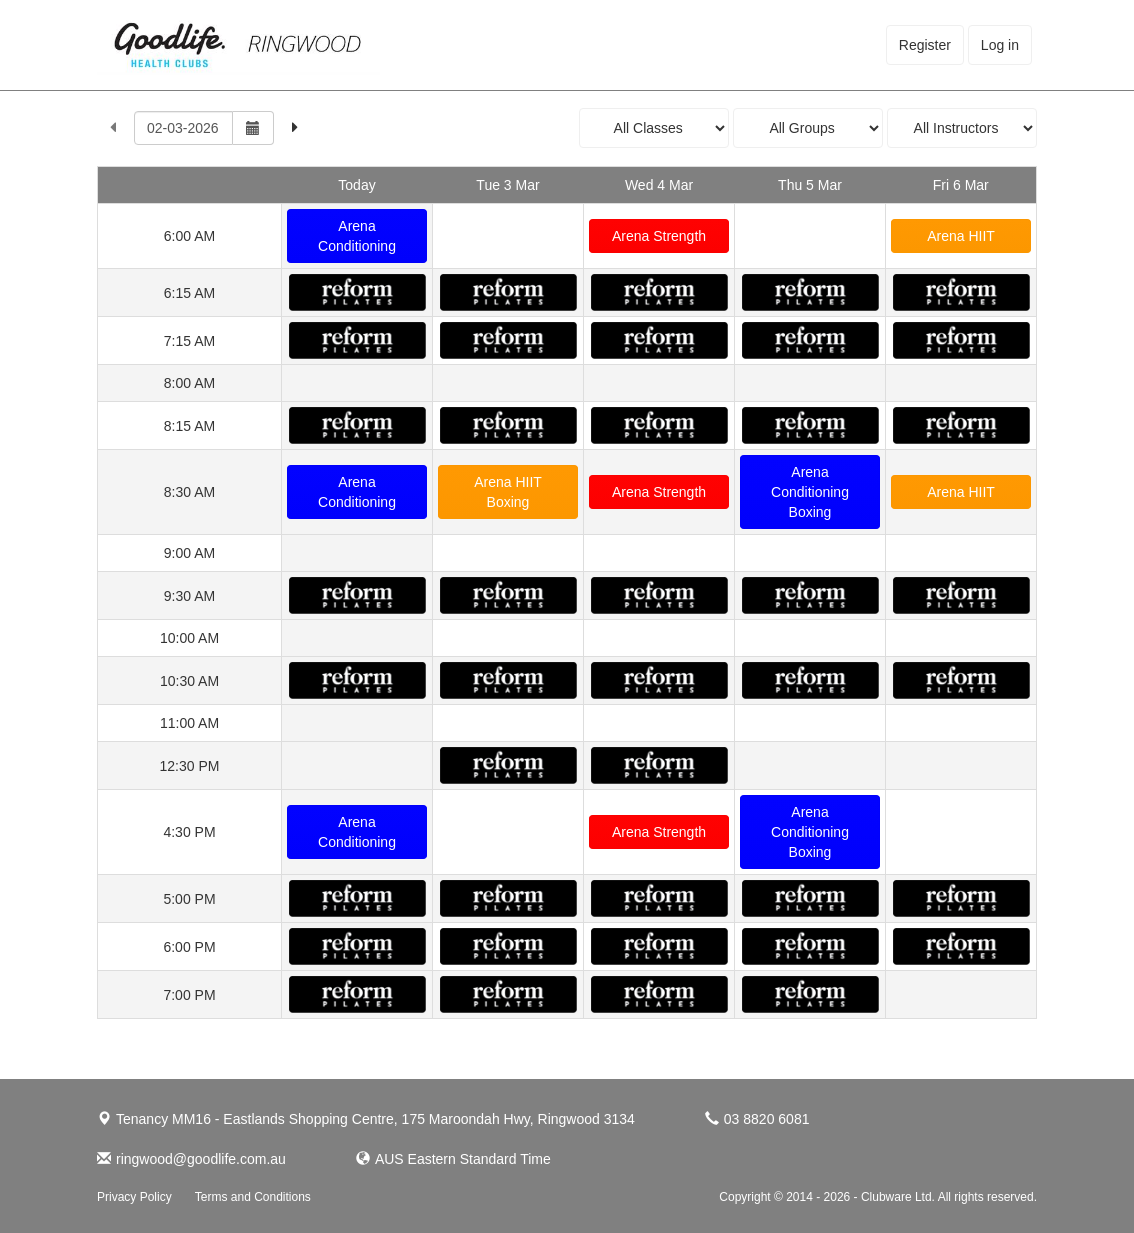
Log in (1000, 45)
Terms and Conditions (253, 1197)
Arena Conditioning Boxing (810, 492)
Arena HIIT (961, 236)
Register (925, 45)
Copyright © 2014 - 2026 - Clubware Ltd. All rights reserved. (878, 1197)
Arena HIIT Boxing (508, 492)
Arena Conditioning (357, 236)
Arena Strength (659, 236)
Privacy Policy (134, 1197)
